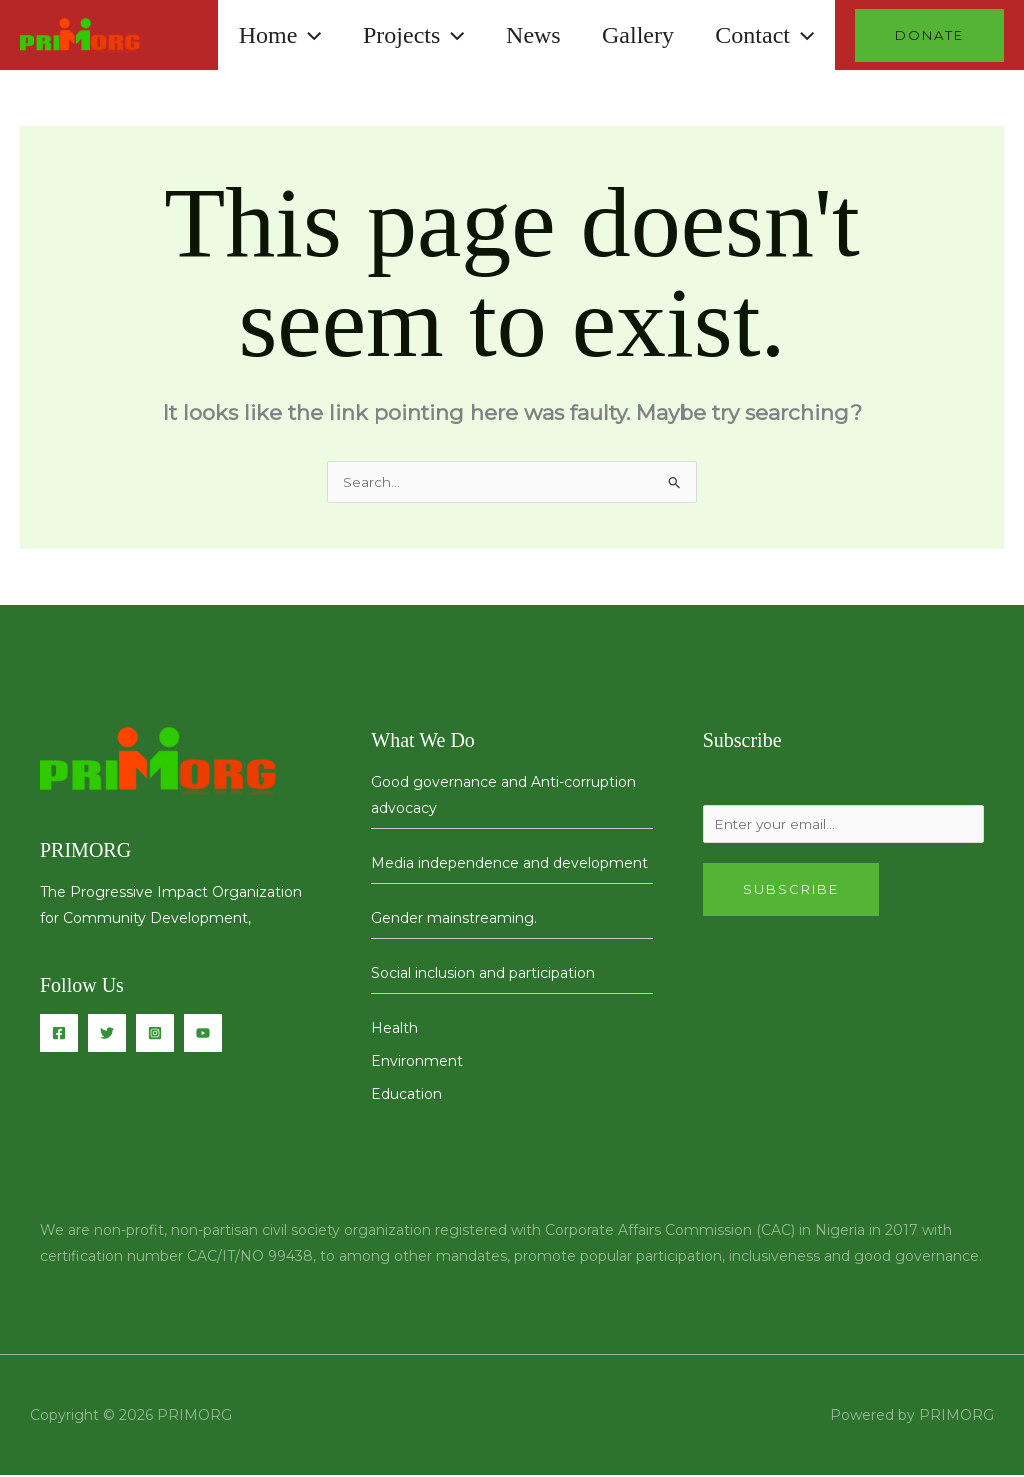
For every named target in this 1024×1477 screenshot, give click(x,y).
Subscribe (791, 894)
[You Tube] (203, 1035)
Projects (391, 35)
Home (250, 35)
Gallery (628, 35)
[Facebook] (59, 1035)
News (516, 35)
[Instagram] (155, 1035)
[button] (279, 35)
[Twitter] (107, 1035)
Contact (761, 35)
